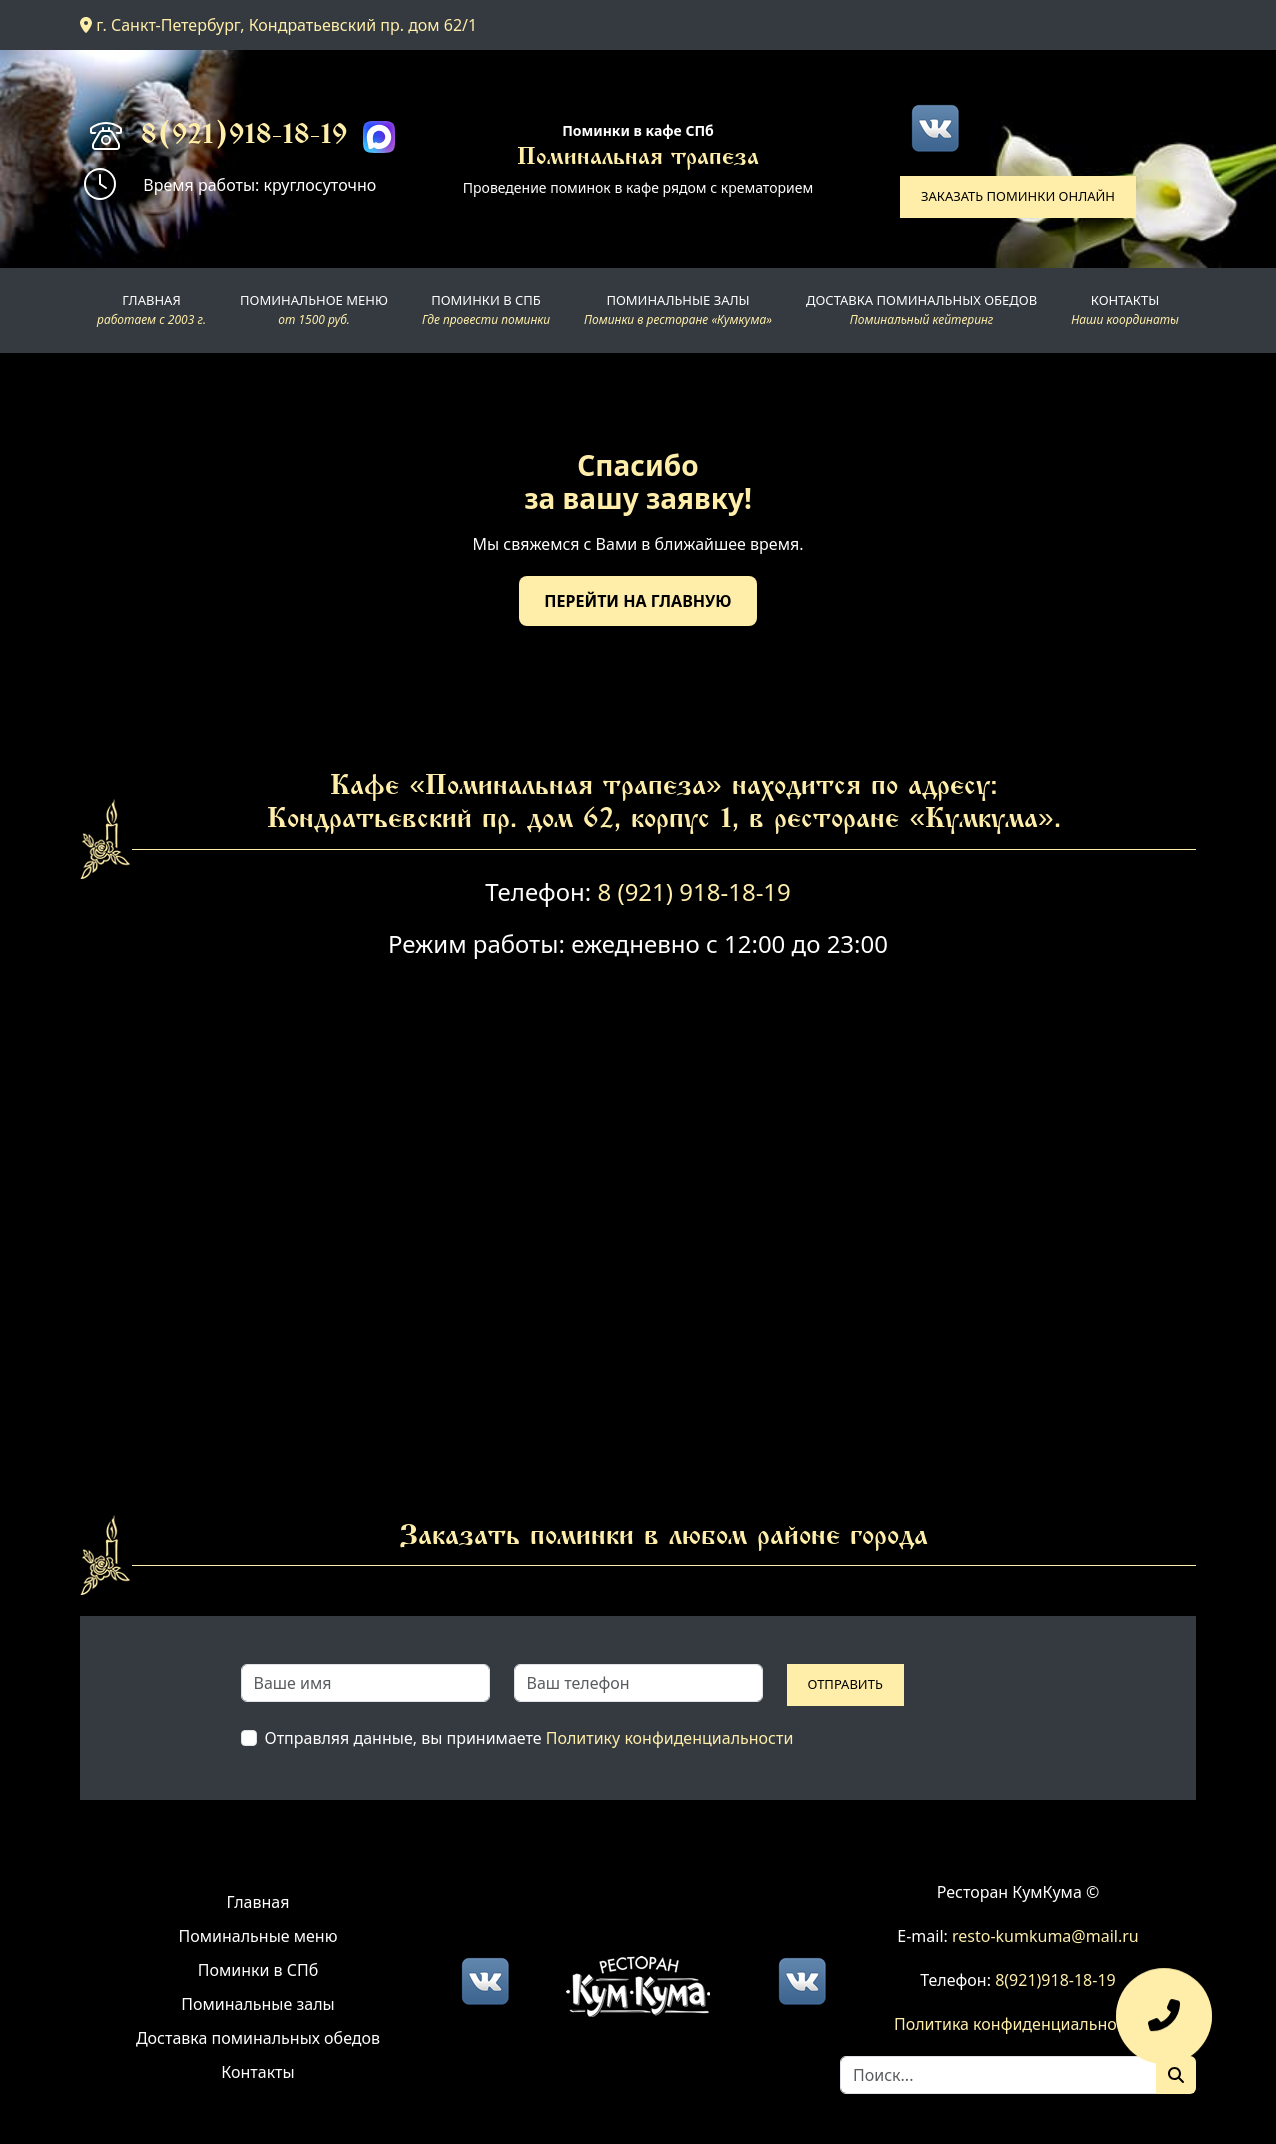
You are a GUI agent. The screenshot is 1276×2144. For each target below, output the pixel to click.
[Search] (998, 2075)
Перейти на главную (637, 601)
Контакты (257, 2072)
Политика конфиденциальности (1018, 2024)
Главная (258, 1902)
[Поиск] (1176, 2075)
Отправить (845, 1684)
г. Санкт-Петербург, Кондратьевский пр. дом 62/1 (278, 25)
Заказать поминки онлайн (1018, 196)
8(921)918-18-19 (244, 137)
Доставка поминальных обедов (258, 2038)
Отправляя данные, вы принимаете (529, 1738)
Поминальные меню (258, 1936)
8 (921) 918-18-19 (693, 891)
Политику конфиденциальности (670, 1738)
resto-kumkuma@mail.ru (1045, 1936)
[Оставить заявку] (1164, 2026)
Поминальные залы (257, 2004)
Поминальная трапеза (638, 158)
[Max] (379, 137)
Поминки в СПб (258, 1970)
